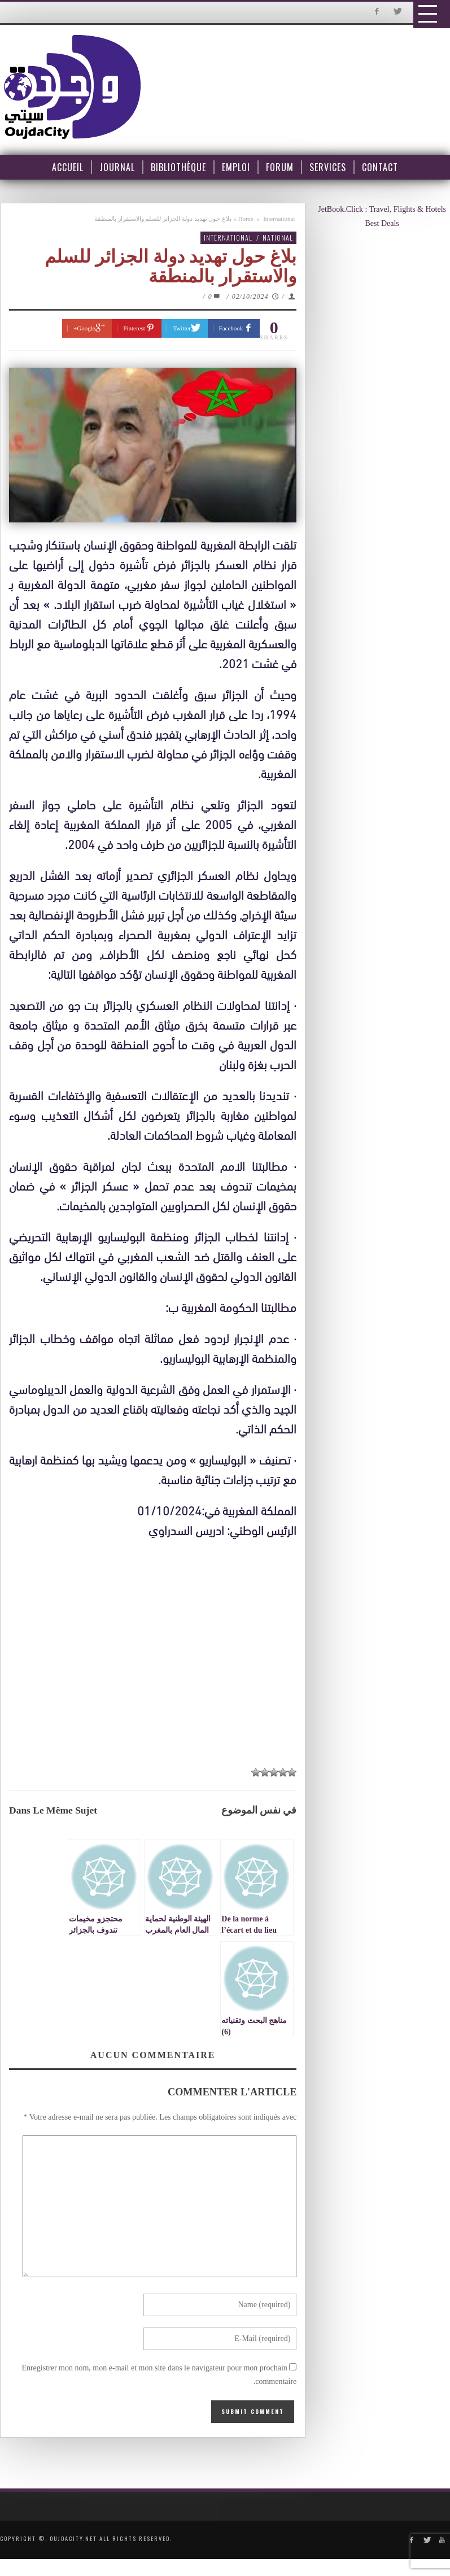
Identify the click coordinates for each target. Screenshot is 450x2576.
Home (246, 218)
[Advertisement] (155, 1648)
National (278, 237)
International (279, 218)
